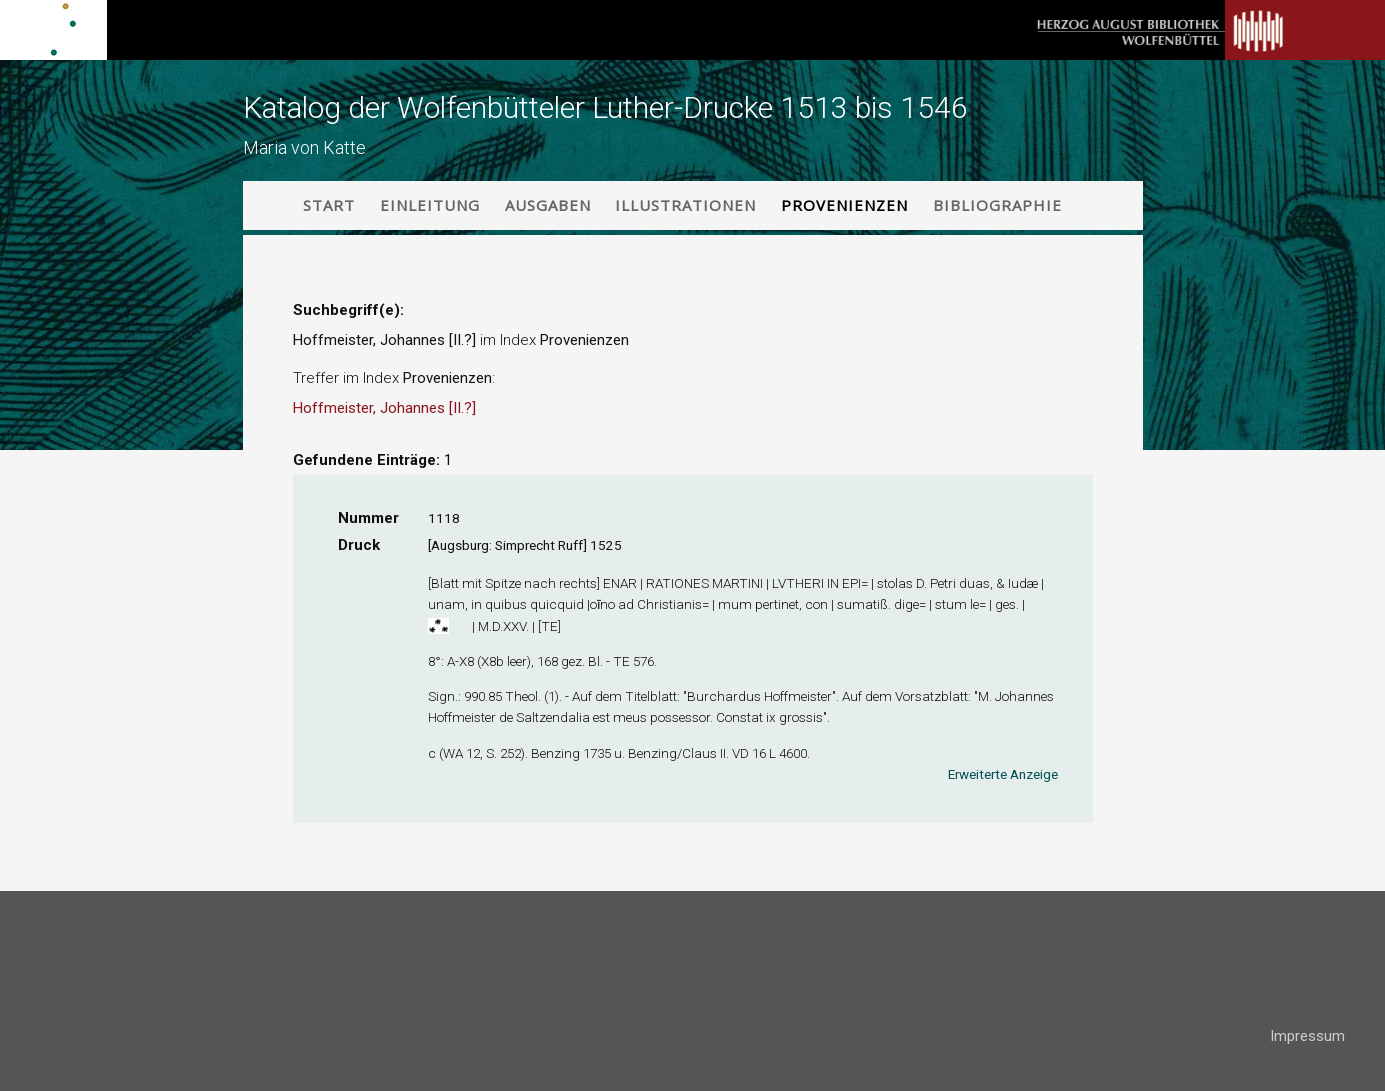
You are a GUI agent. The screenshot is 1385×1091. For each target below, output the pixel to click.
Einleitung (430, 205)
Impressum (1307, 1036)
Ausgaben (548, 205)
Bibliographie (997, 205)
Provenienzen (844, 205)
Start (329, 205)
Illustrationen (685, 205)
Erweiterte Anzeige (1003, 774)
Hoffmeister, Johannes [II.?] (384, 408)
